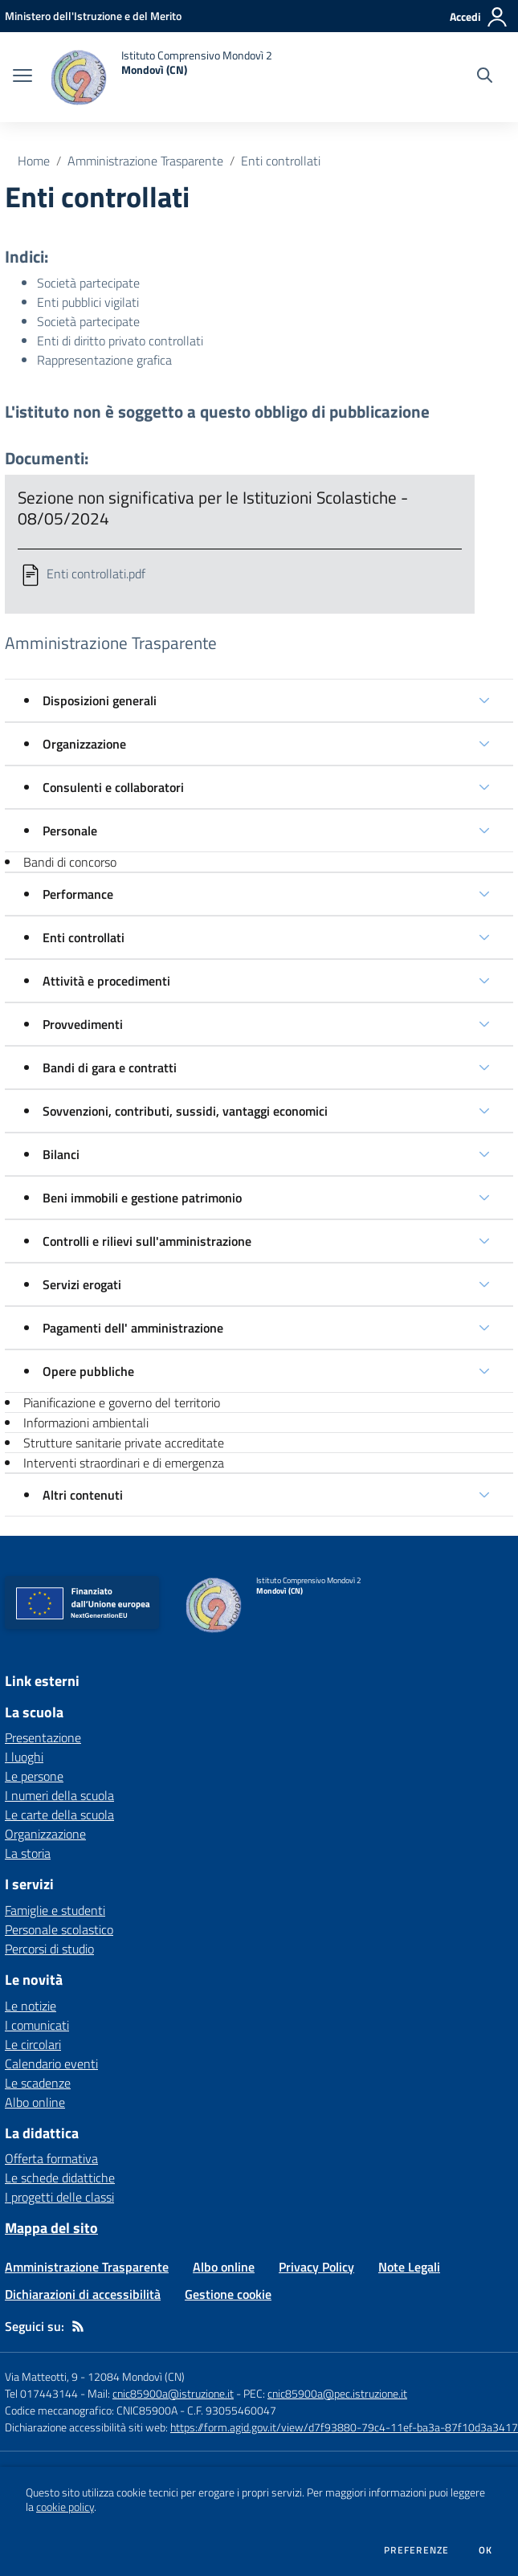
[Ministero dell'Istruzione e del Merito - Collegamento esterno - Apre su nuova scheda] (93, 15)
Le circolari (33, 2044)
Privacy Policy (316, 2266)
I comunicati (37, 2025)
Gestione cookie (228, 2294)
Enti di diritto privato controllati (120, 340)
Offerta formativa (51, 2158)
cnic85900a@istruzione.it (173, 2393)
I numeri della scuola (59, 1795)
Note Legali (409, 2266)
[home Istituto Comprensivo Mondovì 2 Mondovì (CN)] (160, 77)
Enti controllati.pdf (96, 573)
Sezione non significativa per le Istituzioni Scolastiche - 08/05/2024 (213, 507)
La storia (28, 1853)
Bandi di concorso (69, 862)
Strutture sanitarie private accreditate (123, 1442)
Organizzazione (84, 743)
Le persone (34, 1776)
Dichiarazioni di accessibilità (83, 2294)
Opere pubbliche (88, 1371)
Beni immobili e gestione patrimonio (142, 1197)
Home (34, 160)
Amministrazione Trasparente (145, 160)
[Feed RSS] (78, 2326)
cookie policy (65, 2507)
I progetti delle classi (59, 2197)
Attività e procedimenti (106, 980)
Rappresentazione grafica (104, 359)
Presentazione (43, 1737)
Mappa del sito (51, 2228)
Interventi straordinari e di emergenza (123, 1462)
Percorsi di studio (49, 1948)
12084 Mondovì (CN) (136, 2376)
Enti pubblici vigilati (88, 302)
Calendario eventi (51, 2063)
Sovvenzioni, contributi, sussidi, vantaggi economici (185, 1111)
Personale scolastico (59, 1929)
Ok (486, 2550)
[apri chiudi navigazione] (22, 77)
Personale (70, 830)
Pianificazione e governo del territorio (121, 1402)
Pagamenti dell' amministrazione (133, 1327)
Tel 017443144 (41, 2393)
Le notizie (30, 2005)
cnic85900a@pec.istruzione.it (337, 2393)
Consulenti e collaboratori (113, 787)
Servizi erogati (82, 1284)
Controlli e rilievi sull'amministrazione (147, 1241)
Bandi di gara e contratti (110, 1067)
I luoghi (24, 1756)
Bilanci (61, 1154)
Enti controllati (280, 160)
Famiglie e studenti (55, 1910)
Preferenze (416, 2550)
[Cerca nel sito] (484, 77)
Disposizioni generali (100, 700)
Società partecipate (88, 282)
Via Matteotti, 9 (41, 2376)
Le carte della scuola (59, 1814)
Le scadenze (38, 2082)
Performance (78, 894)
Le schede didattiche (60, 2177)
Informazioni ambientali (86, 1422)
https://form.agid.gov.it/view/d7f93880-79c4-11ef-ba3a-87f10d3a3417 (344, 2427)
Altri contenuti (83, 1494)
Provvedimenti (83, 1024)
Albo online (35, 2102)
